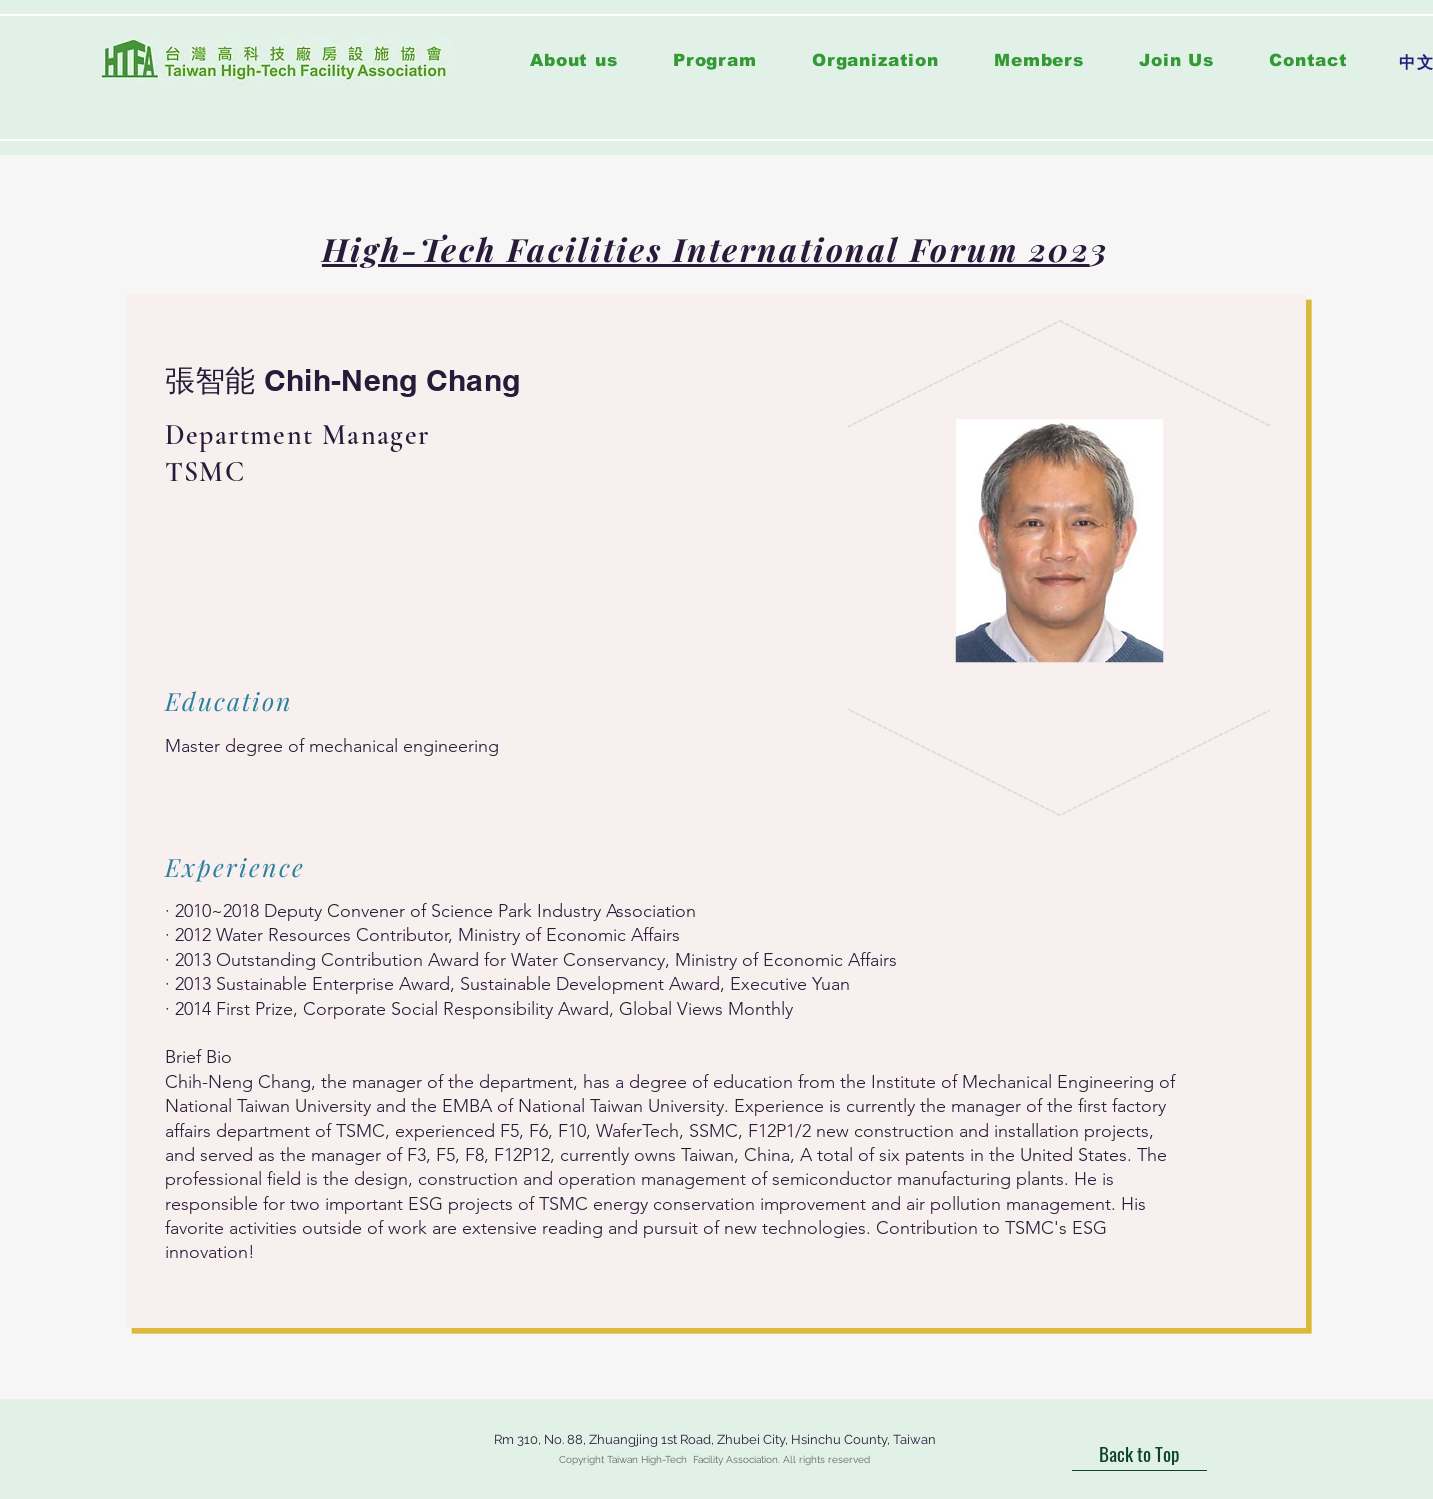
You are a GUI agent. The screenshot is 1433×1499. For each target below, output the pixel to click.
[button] (714, 60)
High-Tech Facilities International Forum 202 (706, 248)
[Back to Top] (1139, 1454)
